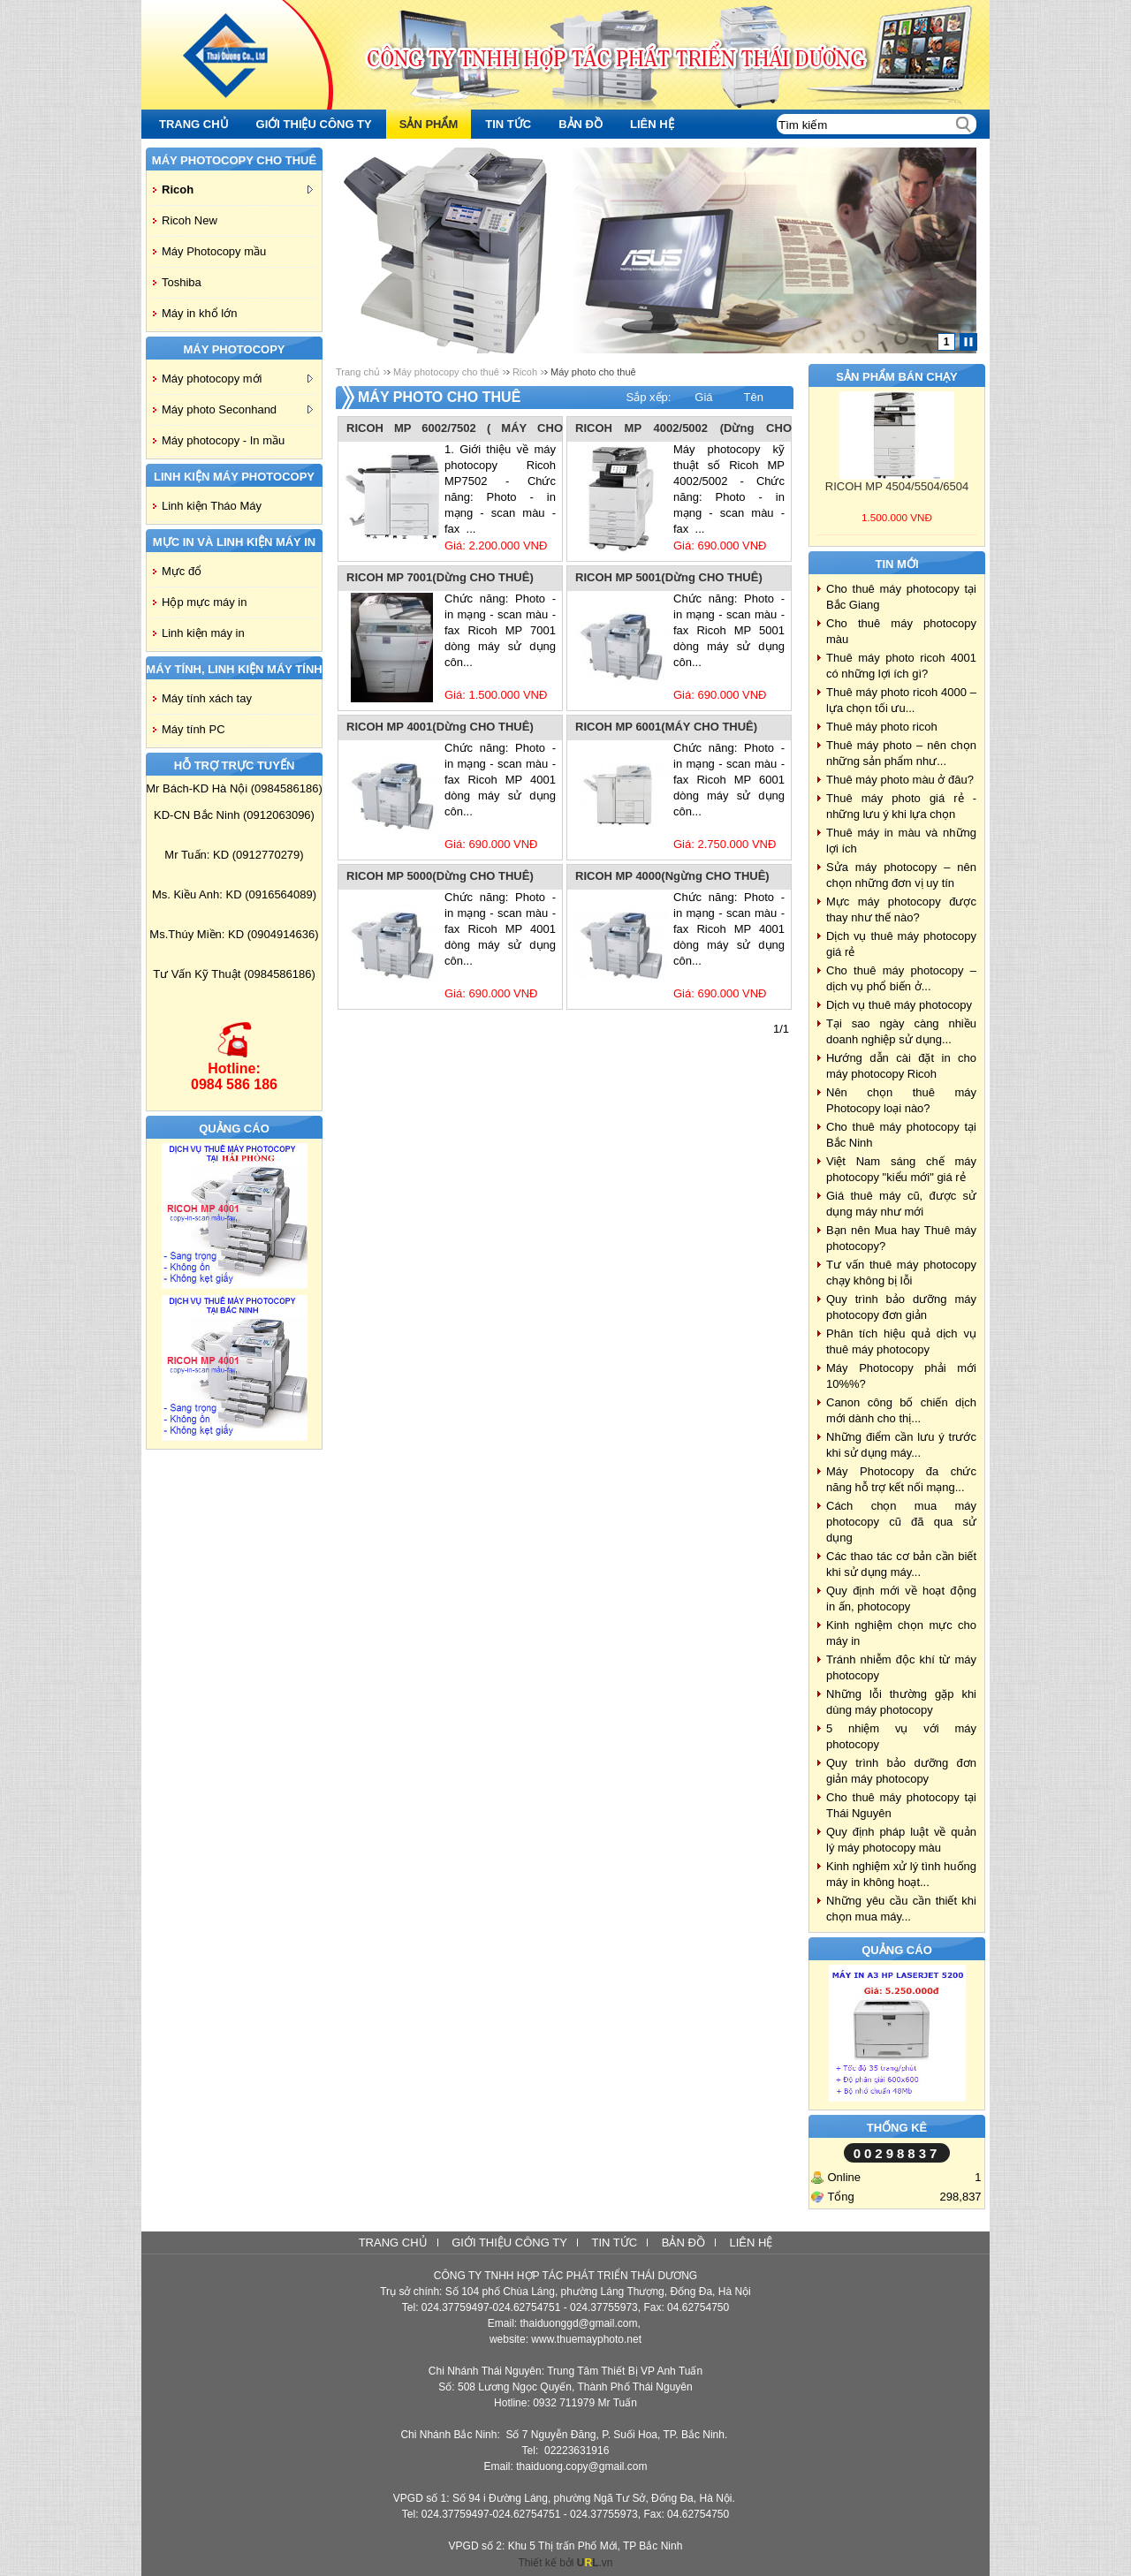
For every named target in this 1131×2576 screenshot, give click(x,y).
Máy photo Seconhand (237, 409)
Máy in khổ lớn (199, 313)
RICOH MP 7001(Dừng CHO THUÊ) (440, 577)
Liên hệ (750, 2242)
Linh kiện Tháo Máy (212, 505)
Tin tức (614, 2242)
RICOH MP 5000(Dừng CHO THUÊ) (440, 876)
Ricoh (237, 189)
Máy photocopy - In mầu (223, 440)
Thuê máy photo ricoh (881, 726)
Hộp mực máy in (204, 602)
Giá (703, 397)
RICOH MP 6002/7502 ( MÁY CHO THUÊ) (454, 429)
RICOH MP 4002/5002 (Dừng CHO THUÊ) (683, 429)
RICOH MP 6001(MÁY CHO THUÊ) (666, 726)
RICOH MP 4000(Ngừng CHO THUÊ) (672, 876)
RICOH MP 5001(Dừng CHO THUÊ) (669, 577)
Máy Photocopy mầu (214, 251)
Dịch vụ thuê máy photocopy (899, 1004)
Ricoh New (189, 220)
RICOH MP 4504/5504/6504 (896, 486)
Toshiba (181, 282)
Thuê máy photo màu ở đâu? (900, 779)
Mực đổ (181, 571)
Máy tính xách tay (207, 698)
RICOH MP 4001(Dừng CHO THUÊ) (440, 726)
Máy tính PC (193, 729)
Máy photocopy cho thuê (446, 372)
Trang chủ (358, 372)
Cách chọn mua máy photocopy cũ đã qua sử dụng (901, 1521)
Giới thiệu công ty (509, 2242)
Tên (753, 397)
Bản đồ (683, 2242)
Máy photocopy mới (237, 378)
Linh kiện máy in (203, 633)
